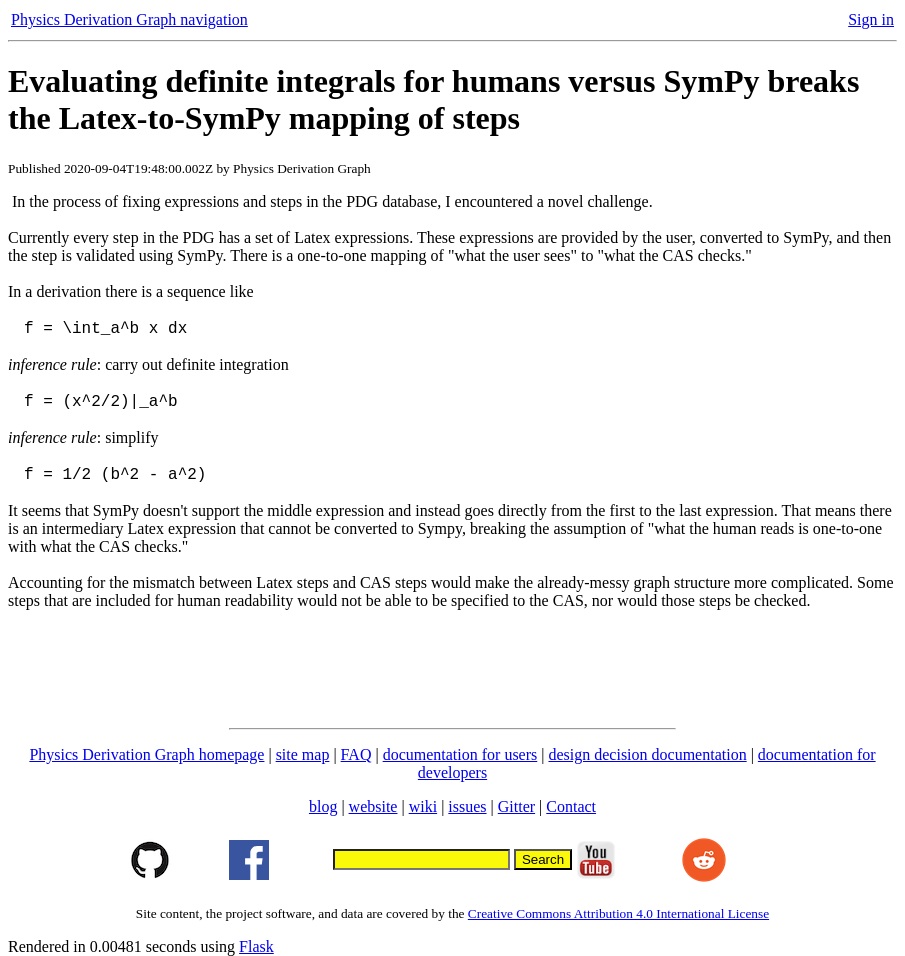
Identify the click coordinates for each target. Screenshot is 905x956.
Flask (256, 946)
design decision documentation (647, 754)
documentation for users (460, 754)
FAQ (356, 754)
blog (323, 806)
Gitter (516, 806)
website (373, 806)
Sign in (871, 19)
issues (467, 806)
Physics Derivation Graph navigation (129, 19)
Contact (571, 806)
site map (303, 754)
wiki (423, 806)
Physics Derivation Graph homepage (146, 754)
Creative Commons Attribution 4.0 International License (618, 913)
